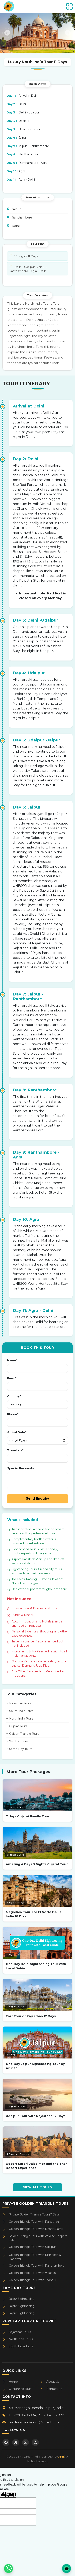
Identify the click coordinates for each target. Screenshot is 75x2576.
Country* (14, 1396)
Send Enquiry (37, 1498)
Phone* (12, 1414)
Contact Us (51, 2389)
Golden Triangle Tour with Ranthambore (33, 2266)
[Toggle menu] (69, 6)
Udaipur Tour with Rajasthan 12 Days (35, 2116)
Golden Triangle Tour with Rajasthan (30, 2222)
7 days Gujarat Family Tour (27, 1816)
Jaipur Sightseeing (18, 2299)
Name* (12, 1360)
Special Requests (20, 1468)
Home (10, 2382)
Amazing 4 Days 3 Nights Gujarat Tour (37, 1864)
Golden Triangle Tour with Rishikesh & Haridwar (31, 2257)
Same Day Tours (19, 1749)
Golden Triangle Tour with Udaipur (29, 2247)
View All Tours (37, 2187)
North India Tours (19, 1718)
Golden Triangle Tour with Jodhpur (29, 2280)
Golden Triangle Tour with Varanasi (29, 2273)
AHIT (61, 2456)
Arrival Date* (16, 1432)
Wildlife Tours (17, 1741)
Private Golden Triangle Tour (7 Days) (31, 2214)
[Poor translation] (11, 2495)
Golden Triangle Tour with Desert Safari (32, 2229)
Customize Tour (16, 2389)
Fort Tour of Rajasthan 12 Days (31, 2016)
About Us (49, 2382)
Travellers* (15, 1450)
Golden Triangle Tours (22, 1734)
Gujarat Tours (16, 1726)
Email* (11, 1378)
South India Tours (19, 1711)
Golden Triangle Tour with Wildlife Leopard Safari (34, 2238)
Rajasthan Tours (18, 1703)
